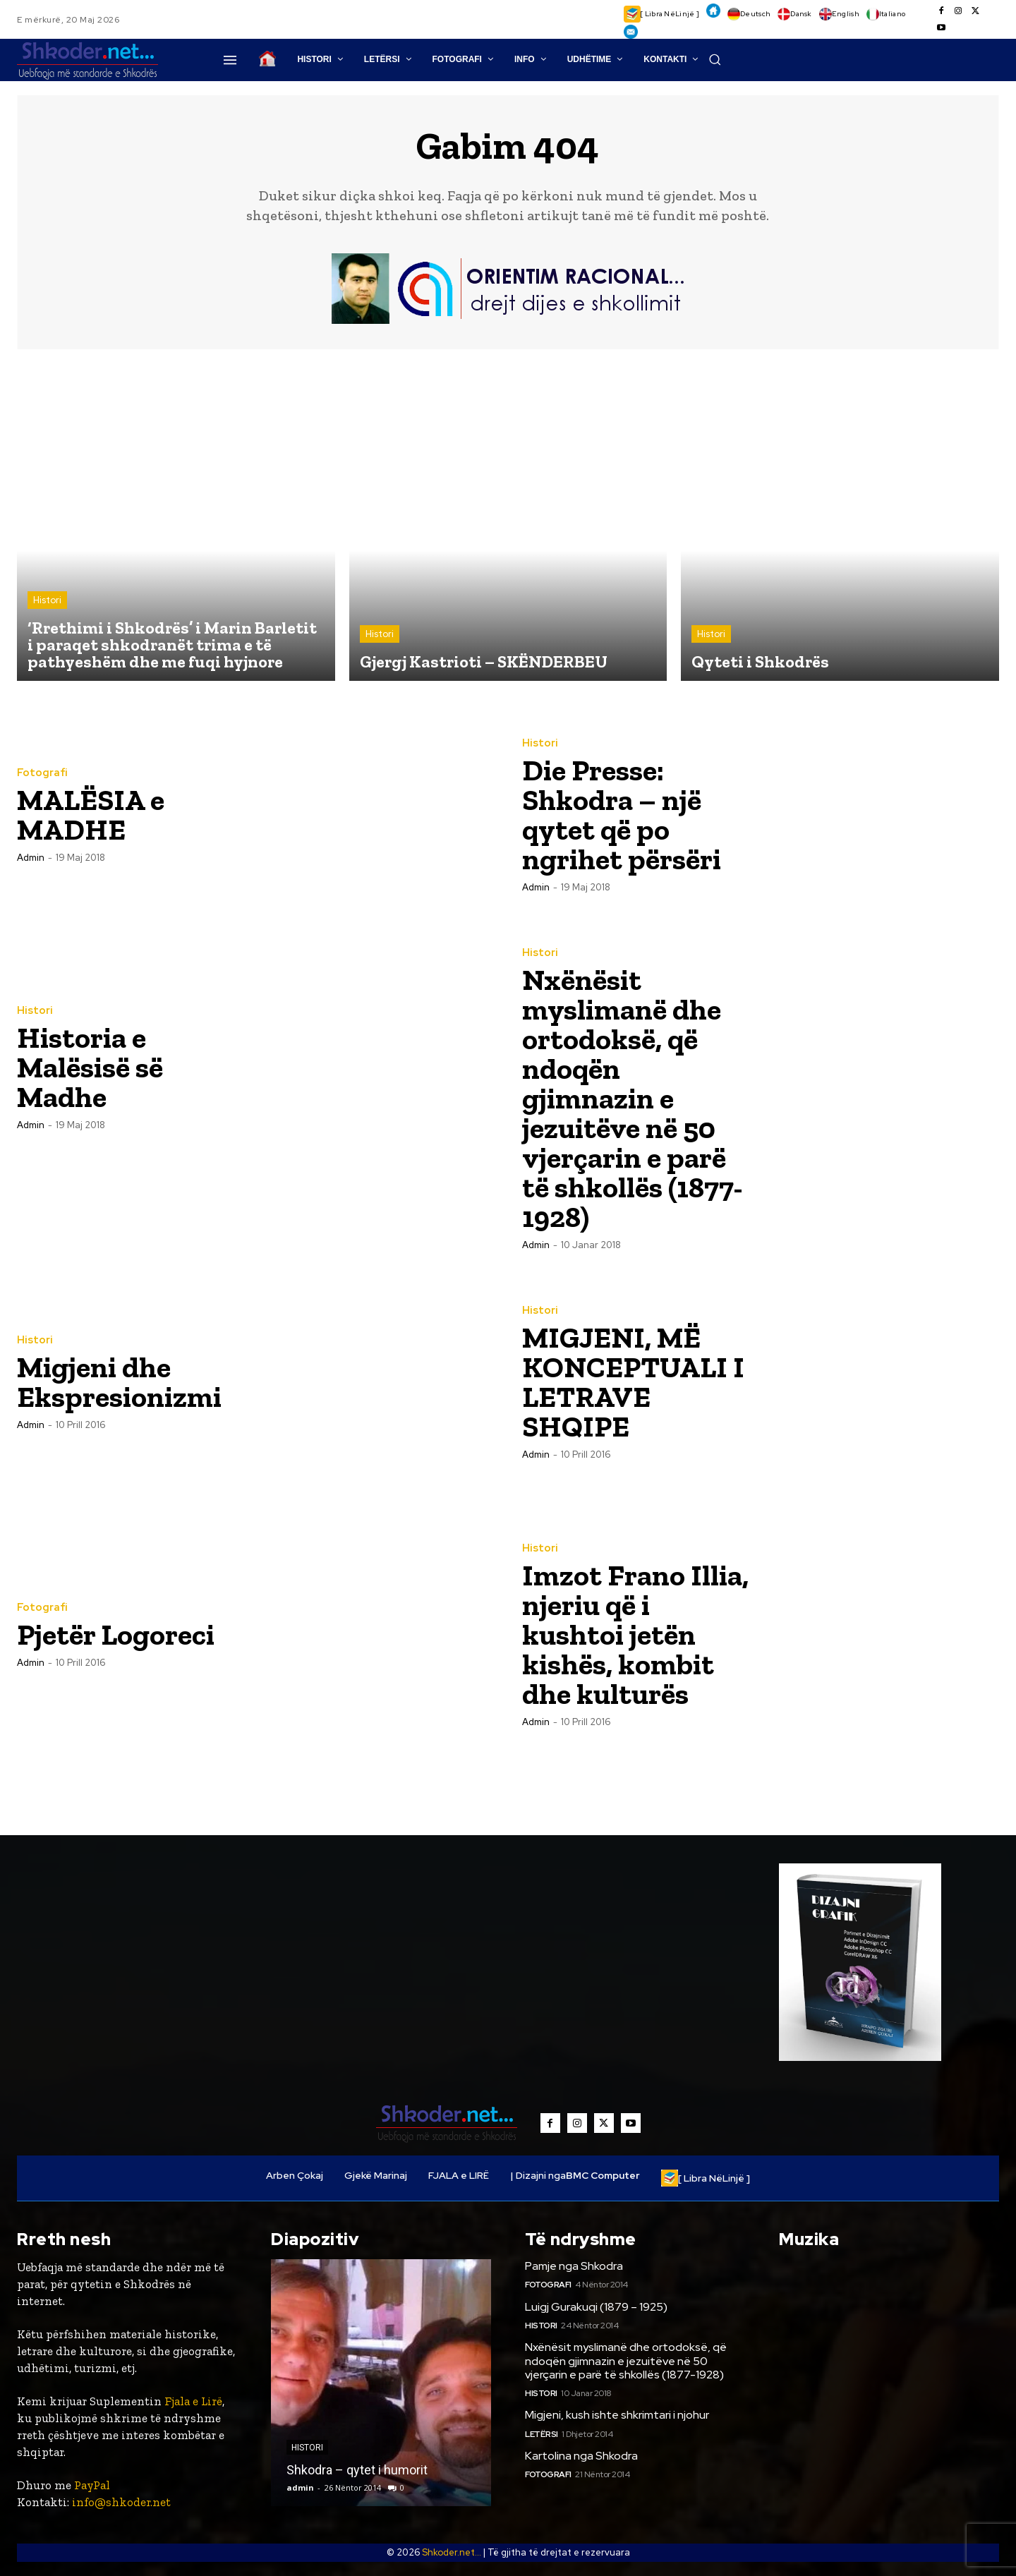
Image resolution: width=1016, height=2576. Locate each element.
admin (30, 858)
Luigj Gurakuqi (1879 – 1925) (596, 2306)
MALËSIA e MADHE (90, 814)
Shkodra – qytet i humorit (357, 2469)
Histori (47, 600)
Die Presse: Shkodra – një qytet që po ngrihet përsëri (621, 814)
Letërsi (541, 2434)
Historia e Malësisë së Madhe (90, 1067)
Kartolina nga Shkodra (581, 2455)
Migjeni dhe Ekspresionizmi (119, 1382)
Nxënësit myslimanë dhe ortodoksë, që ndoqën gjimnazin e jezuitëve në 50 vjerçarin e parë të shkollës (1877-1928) (632, 1098)
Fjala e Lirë (193, 2402)
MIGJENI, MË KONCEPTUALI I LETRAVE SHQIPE (633, 1381)
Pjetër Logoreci (115, 1634)
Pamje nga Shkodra (574, 2265)
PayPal (92, 2486)
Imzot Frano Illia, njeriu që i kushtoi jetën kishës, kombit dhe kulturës (635, 1634)
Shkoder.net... (451, 2552)
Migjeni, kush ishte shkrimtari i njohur (617, 2414)
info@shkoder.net (121, 2502)
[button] (714, 59)
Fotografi (42, 773)
